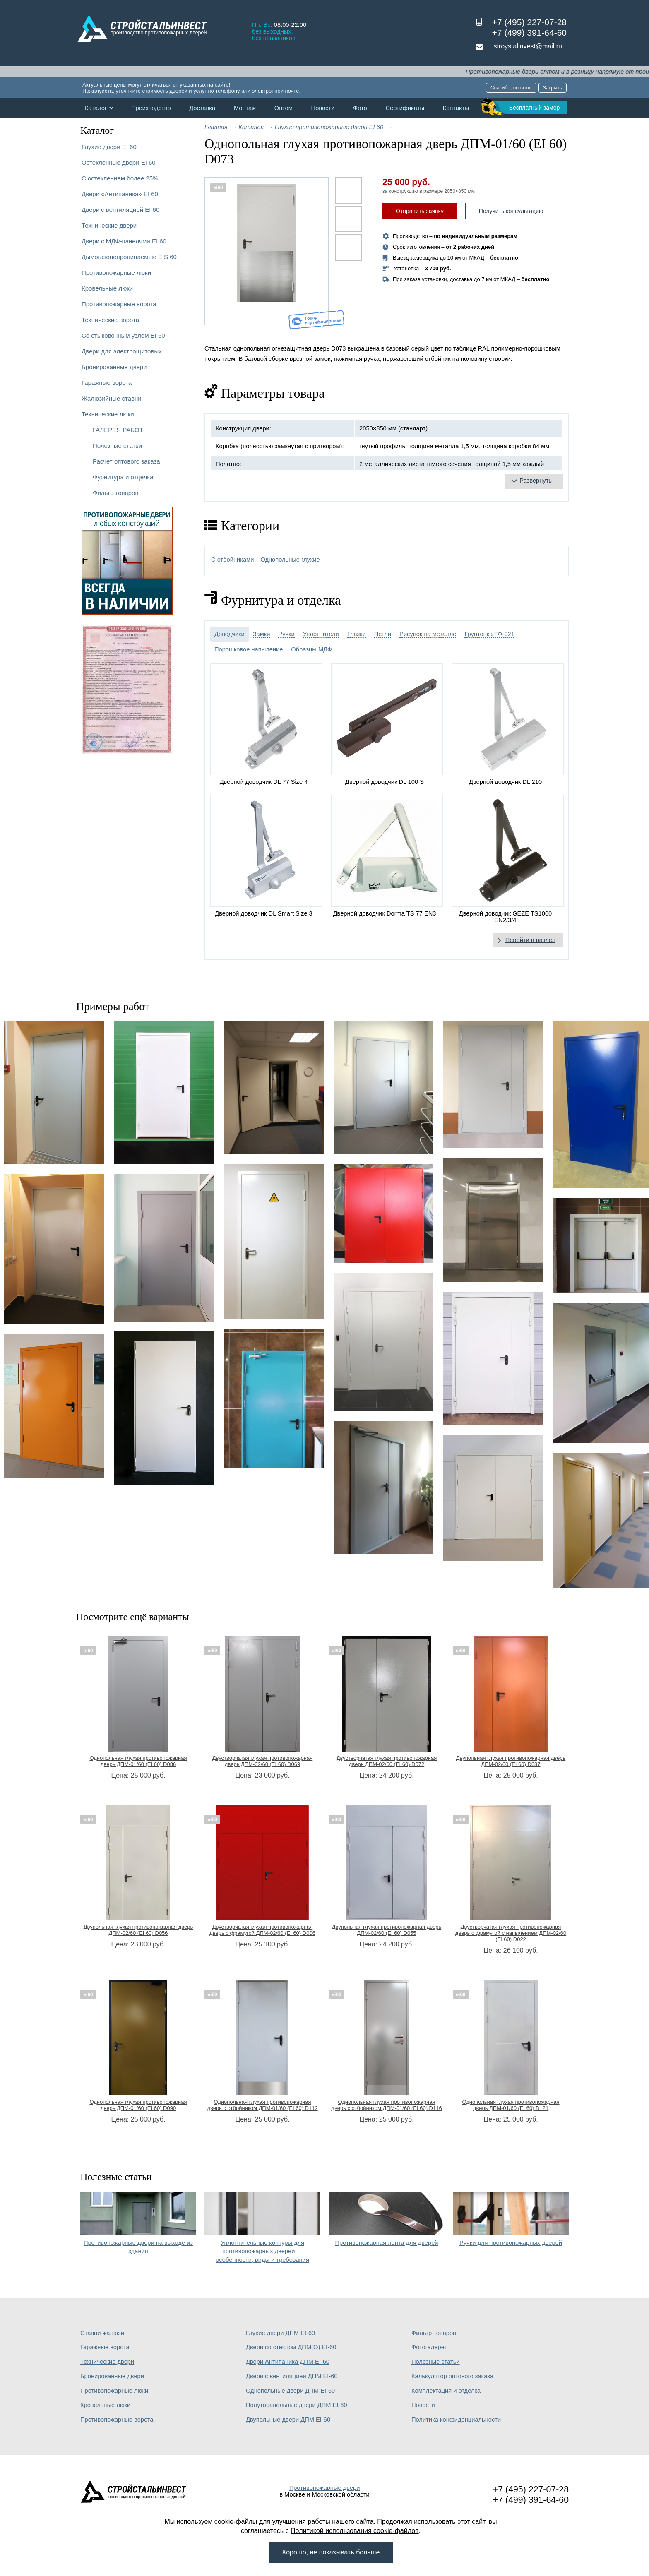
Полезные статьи (117, 445)
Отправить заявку (420, 211)
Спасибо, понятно (511, 88)
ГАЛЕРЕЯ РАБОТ (118, 429)
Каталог (96, 108)
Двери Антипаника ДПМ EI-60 (287, 2361)
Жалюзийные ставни (112, 398)
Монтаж (245, 108)
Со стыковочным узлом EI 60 (123, 335)
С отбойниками (232, 559)
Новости (323, 108)
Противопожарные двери (324, 2488)
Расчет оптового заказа (126, 461)
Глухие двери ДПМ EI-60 (280, 2333)
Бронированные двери (114, 366)
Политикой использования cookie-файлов (355, 2530)
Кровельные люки (107, 288)
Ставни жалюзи (102, 2333)
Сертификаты (404, 108)
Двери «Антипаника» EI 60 (120, 193)
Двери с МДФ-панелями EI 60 (124, 241)
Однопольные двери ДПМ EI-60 (290, 2390)
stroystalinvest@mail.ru (527, 46)
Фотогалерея (429, 2347)
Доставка (202, 108)
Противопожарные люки (116, 272)
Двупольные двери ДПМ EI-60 (288, 2419)
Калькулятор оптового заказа (452, 2376)
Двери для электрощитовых (122, 351)
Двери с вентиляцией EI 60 (120, 209)
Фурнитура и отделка (123, 477)
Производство (151, 108)
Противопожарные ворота (119, 304)
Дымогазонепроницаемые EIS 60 (129, 256)
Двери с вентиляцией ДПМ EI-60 (292, 2376)
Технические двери (109, 225)
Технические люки (108, 414)
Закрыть (552, 88)
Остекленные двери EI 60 (119, 162)
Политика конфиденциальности (456, 2419)
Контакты (456, 108)
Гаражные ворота (107, 382)
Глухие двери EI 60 (109, 146)
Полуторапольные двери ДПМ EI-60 (296, 2405)
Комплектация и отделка (446, 2390)
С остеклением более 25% (120, 178)
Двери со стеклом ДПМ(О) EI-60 (291, 2347)
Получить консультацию (511, 211)
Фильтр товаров (115, 492)
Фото (360, 108)
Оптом (283, 108)
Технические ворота (110, 319)
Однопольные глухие (290, 559)
